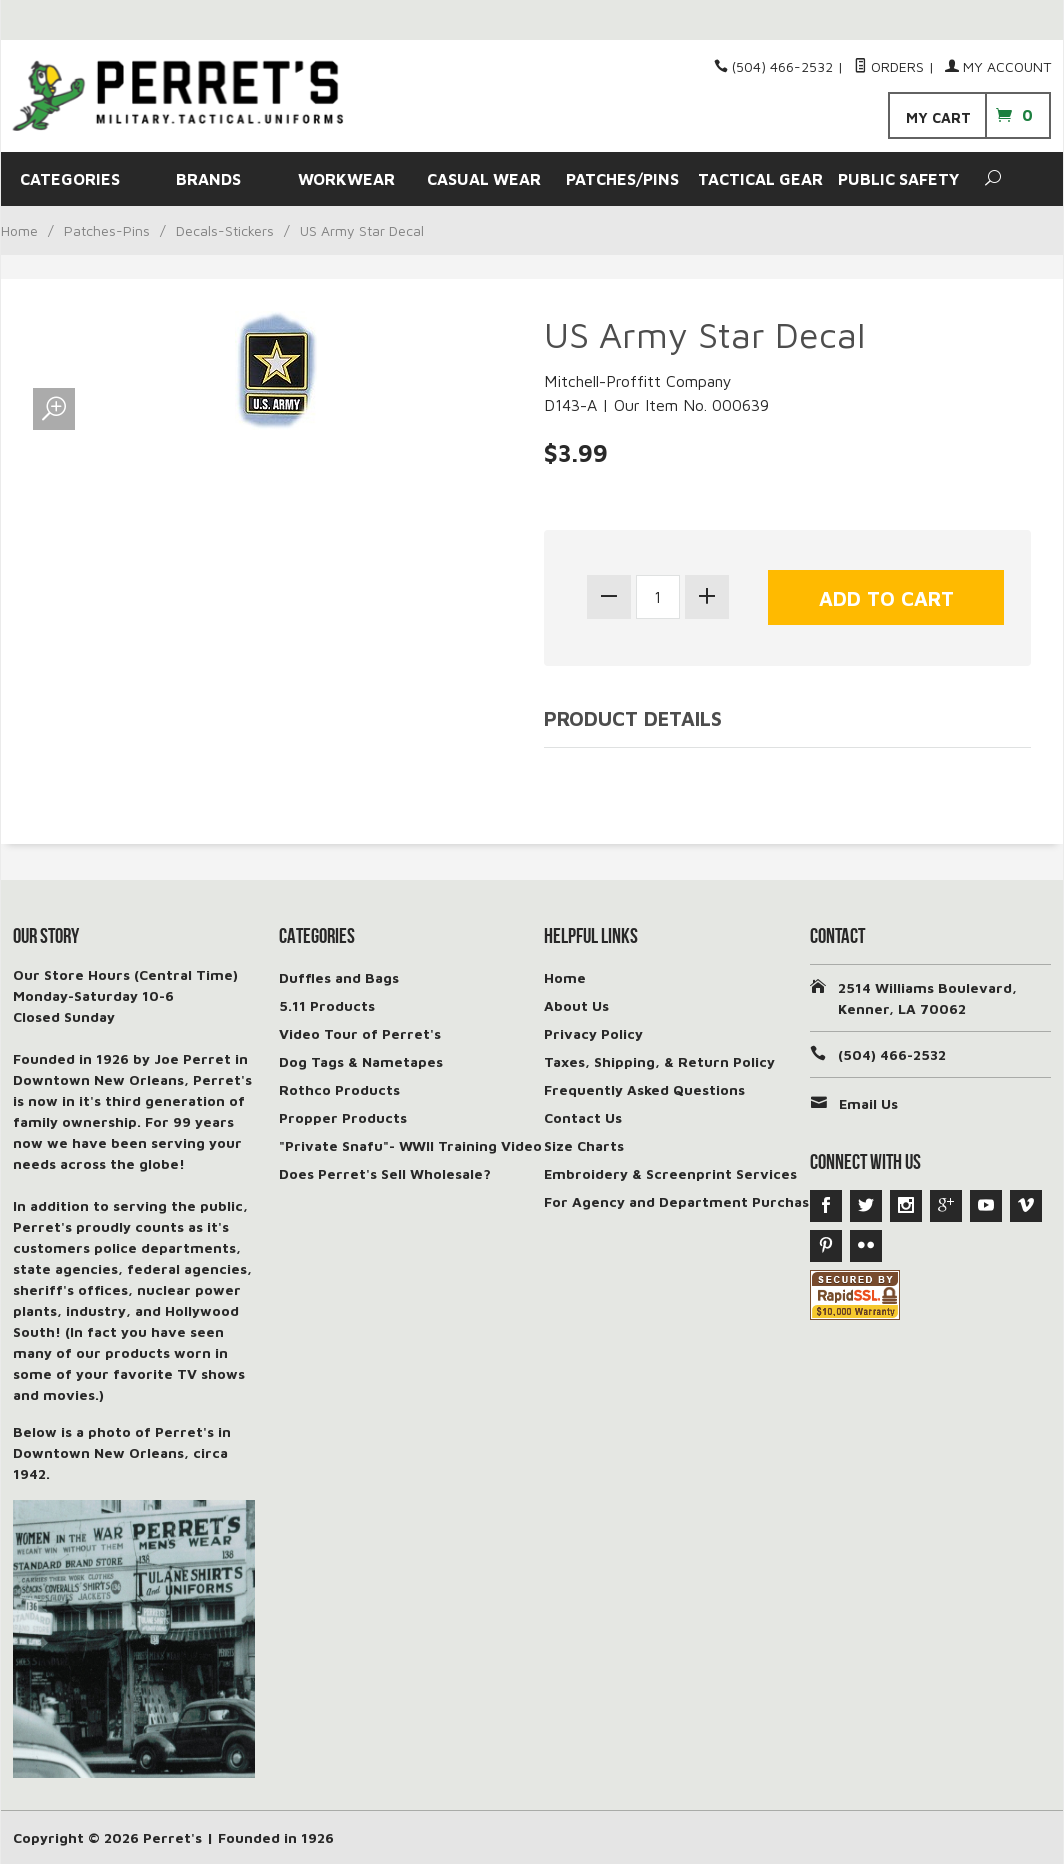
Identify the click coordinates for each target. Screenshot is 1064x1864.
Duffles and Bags (339, 977)
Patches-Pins (107, 230)
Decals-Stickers (225, 230)
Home (19, 230)
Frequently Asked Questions (644, 1089)
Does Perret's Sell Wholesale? (385, 1173)
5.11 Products (327, 1005)
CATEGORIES (70, 179)
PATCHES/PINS (622, 179)
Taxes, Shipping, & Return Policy (659, 1061)
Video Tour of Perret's (360, 1033)
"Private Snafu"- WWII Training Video (410, 1145)
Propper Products (343, 1117)
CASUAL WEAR (484, 179)
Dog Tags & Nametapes (361, 1061)
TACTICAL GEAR (760, 179)
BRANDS (208, 179)
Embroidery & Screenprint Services (670, 1173)
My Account (998, 66)
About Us (576, 1005)
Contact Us (583, 1117)
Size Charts (584, 1145)
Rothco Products (339, 1089)
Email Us (868, 1103)
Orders (889, 66)
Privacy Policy (593, 1033)
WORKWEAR (346, 179)
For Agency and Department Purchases (684, 1201)
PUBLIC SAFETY (898, 179)
